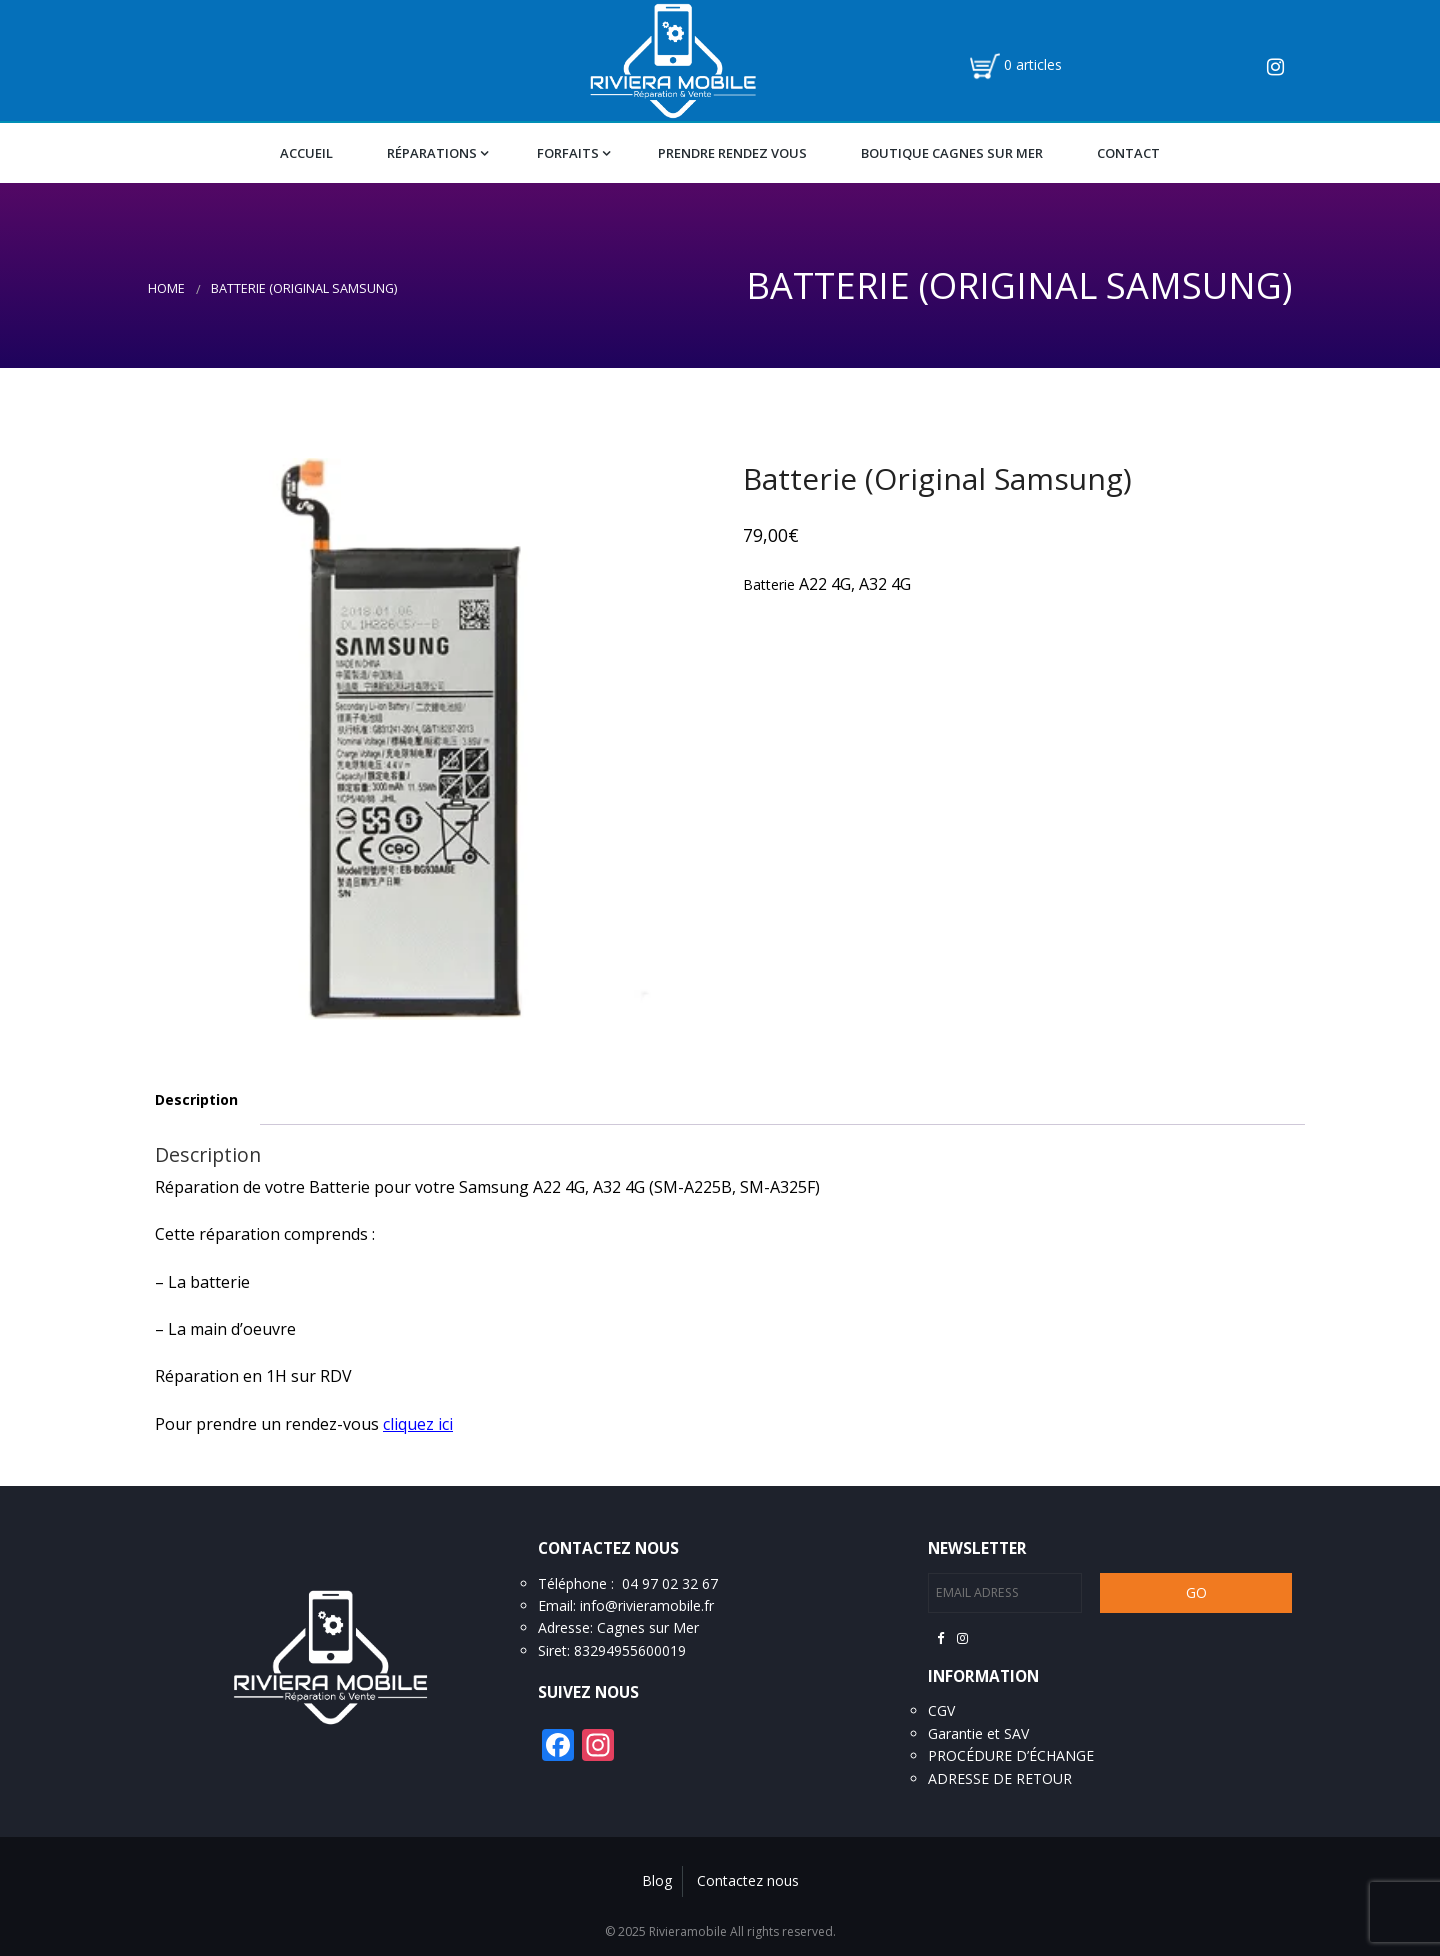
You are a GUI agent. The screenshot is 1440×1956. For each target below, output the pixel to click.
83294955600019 (630, 1650)
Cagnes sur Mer (648, 1627)
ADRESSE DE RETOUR (1000, 1778)
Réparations (432, 153)
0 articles (1033, 64)
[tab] (196, 1100)
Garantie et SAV (978, 1733)
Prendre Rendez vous (732, 153)
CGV (941, 1710)
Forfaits (568, 153)
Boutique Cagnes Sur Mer (952, 153)
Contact (1128, 153)
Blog (657, 1880)
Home (166, 288)
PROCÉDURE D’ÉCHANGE (1011, 1755)
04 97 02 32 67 (670, 1583)
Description (196, 1099)
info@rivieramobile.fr (647, 1605)
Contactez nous (748, 1880)
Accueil (306, 153)
